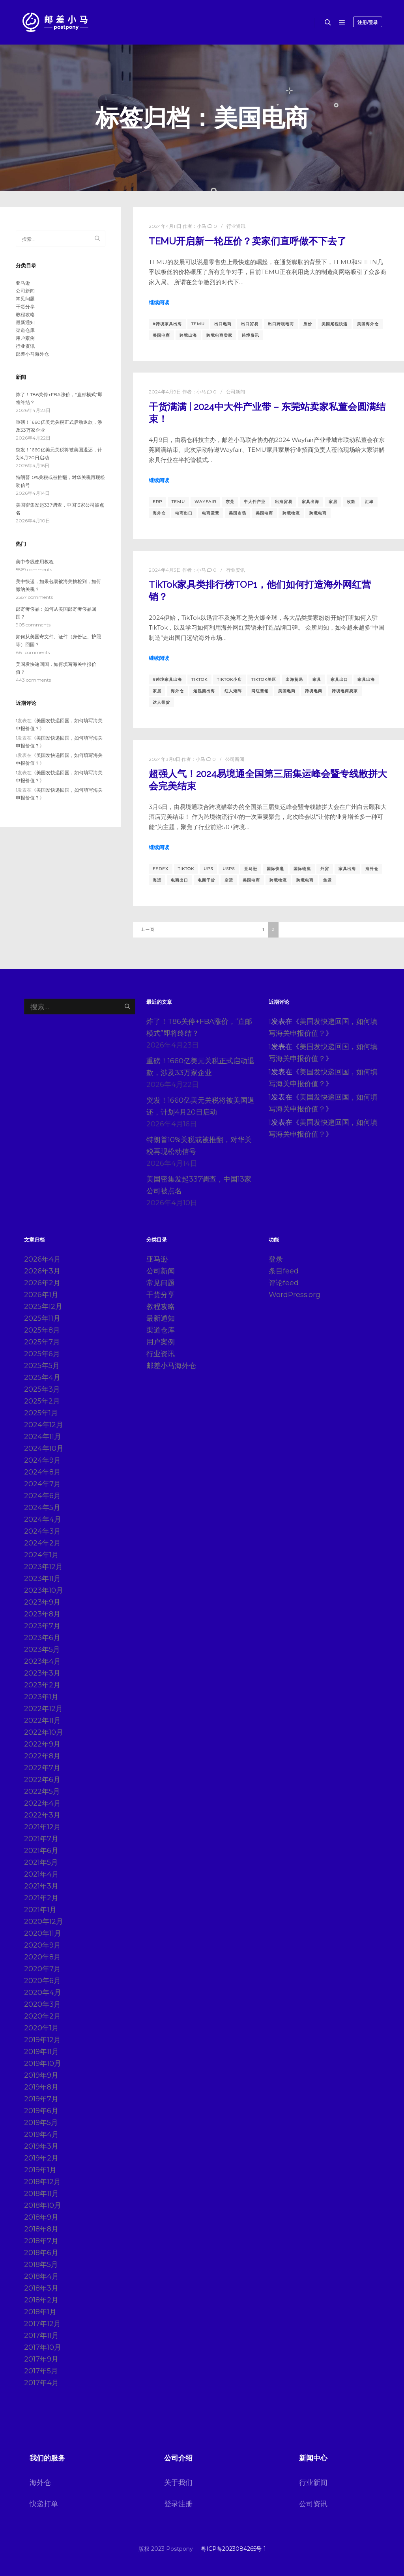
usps (229, 868)
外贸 (324, 868)
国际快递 (275, 868)
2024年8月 (42, 1472)
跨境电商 (318, 513)
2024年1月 (41, 1555)
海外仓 (159, 513)
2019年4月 (41, 2134)
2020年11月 (42, 1933)
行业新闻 (313, 2482)
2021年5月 (41, 1862)
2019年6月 (41, 2110)
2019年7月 (41, 2099)
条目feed (284, 1271)
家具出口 (339, 679)
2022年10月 (43, 1732)
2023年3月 (42, 1673)
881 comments (33, 652)
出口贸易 (249, 323)
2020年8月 (42, 1957)
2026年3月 (42, 1271)
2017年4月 (41, 2382)
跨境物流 (291, 513)
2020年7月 (42, 1969)
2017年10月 (42, 2347)
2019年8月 (41, 2087)
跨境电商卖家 (219, 335)
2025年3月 (42, 1389)
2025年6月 (42, 1354)
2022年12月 (43, 1708)
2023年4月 (42, 1661)
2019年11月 (41, 2051)
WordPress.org (294, 1294)
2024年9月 (42, 1460)
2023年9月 (42, 1602)
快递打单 (44, 2504)
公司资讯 (313, 2504)
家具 (316, 679)
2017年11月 (41, 2335)
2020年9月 (42, 1945)
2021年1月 (40, 1909)
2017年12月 (42, 2323)
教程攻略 (25, 314)
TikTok (199, 679)
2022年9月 (42, 1744)
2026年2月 (42, 1283)
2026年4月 (42, 1259)
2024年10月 (44, 1448)
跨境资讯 (250, 335)
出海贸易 (283, 501)
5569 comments (34, 569)
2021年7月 (41, 1838)
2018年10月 (42, 2205)
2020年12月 (43, 1921)
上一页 (148, 929)
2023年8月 (42, 1614)
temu (198, 323)
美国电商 (161, 335)
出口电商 (223, 323)
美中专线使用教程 (35, 562)
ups (208, 868)
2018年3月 (41, 2288)
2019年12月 (42, 2039)
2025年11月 (42, 1318)
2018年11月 (41, 2193)
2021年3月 (41, 1886)
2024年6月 (42, 1495)
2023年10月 (43, 1590)
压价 (307, 323)
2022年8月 (42, 1756)
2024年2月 (42, 1543)
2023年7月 (42, 1626)
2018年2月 (41, 2300)
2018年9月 (41, 2217)
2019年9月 (41, 2075)
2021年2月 (41, 1898)
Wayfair (205, 501)
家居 (333, 501)
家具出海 (310, 501)
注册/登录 (367, 22)
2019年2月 (41, 2158)
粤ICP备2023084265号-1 (233, 2548)
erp (157, 501)
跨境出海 (188, 335)
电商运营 (210, 513)
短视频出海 (204, 690)
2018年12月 (42, 2181)
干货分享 (25, 306)
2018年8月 (41, 2229)
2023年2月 (42, 1685)
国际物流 (302, 868)
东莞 (230, 501)
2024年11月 (42, 1436)
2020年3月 (42, 2004)
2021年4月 (41, 1874)
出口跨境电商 (281, 323)
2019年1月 (40, 2170)
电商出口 (184, 513)
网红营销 (260, 690)
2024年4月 (42, 1519)
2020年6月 (42, 1980)
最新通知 (25, 322)
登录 (276, 1259)
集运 (327, 880)
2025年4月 (42, 1377)
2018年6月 (41, 2252)
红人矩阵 (233, 690)
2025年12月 (43, 1306)
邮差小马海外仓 (32, 354)
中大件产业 (255, 501)
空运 (228, 880)
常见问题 (25, 299)
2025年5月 (42, 1365)
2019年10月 (42, 2063)
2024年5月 (42, 1507)
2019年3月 (41, 2146)
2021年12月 (42, 1827)
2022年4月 (42, 1803)
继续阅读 (159, 302)
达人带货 (161, 702)
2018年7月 (41, 2241)
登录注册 (178, 2504)
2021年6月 (41, 1850)
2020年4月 (42, 1992)
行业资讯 (235, 226)
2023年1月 (41, 1696)
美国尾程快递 (335, 323)
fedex (160, 868)
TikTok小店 (229, 679)
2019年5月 (41, 2122)
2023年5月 (42, 1649)
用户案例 (25, 338)
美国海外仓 (368, 323)
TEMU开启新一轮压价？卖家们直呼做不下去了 (247, 241)
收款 (351, 501)
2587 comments (34, 597)
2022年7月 (42, 1767)
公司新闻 (235, 392)
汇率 (369, 501)
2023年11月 (42, 1578)
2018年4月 (41, 2276)
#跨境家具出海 (167, 323)
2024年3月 (42, 1531)
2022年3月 (42, 1815)
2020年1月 (41, 2028)
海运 (157, 880)
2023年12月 (43, 1566)
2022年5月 (42, 1791)
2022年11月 (42, 1720)
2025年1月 (41, 1413)
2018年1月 (40, 2312)
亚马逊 (250, 868)
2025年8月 (42, 1330)
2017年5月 (41, 2371)
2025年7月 (42, 1342)
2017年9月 (41, 2359)
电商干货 (206, 880)
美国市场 (237, 513)
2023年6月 (42, 1637)
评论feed (284, 1283)
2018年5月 (41, 2264)
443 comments (33, 680)
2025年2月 (42, 1401)
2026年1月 (41, 1294)
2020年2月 (42, 2016)
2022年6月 (42, 1779)
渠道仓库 (25, 330)
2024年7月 (42, 1484)
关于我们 (178, 2482)
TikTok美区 (263, 679)
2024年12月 (43, 1424)
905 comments (33, 625)
